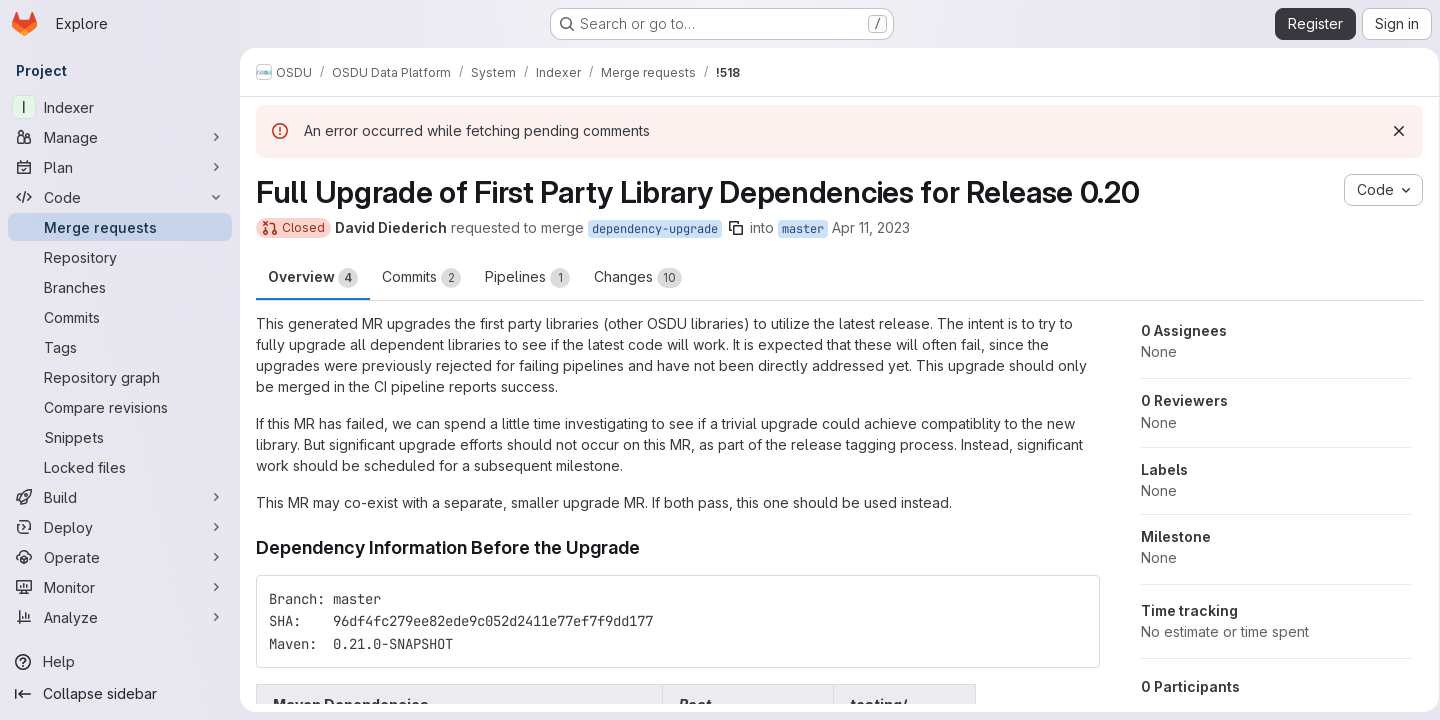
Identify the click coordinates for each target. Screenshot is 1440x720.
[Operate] (120, 557)
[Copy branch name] (736, 228)
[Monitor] (120, 587)
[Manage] (120, 137)
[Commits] (120, 317)
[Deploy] (120, 527)
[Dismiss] (1392, 131)
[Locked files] (120, 467)
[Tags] (120, 347)
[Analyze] (120, 617)
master (803, 229)
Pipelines (527, 278)
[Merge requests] (120, 227)
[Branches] (120, 287)
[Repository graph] (120, 377)
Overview (313, 278)
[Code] (120, 197)
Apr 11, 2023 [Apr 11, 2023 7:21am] (871, 227)
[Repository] (120, 257)
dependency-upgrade (655, 229)
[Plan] (120, 167)
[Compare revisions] (120, 407)
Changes (638, 278)
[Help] (120, 662)
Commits (421, 278)
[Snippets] (120, 437)
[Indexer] (120, 107)
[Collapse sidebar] (120, 694)
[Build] (120, 497)
